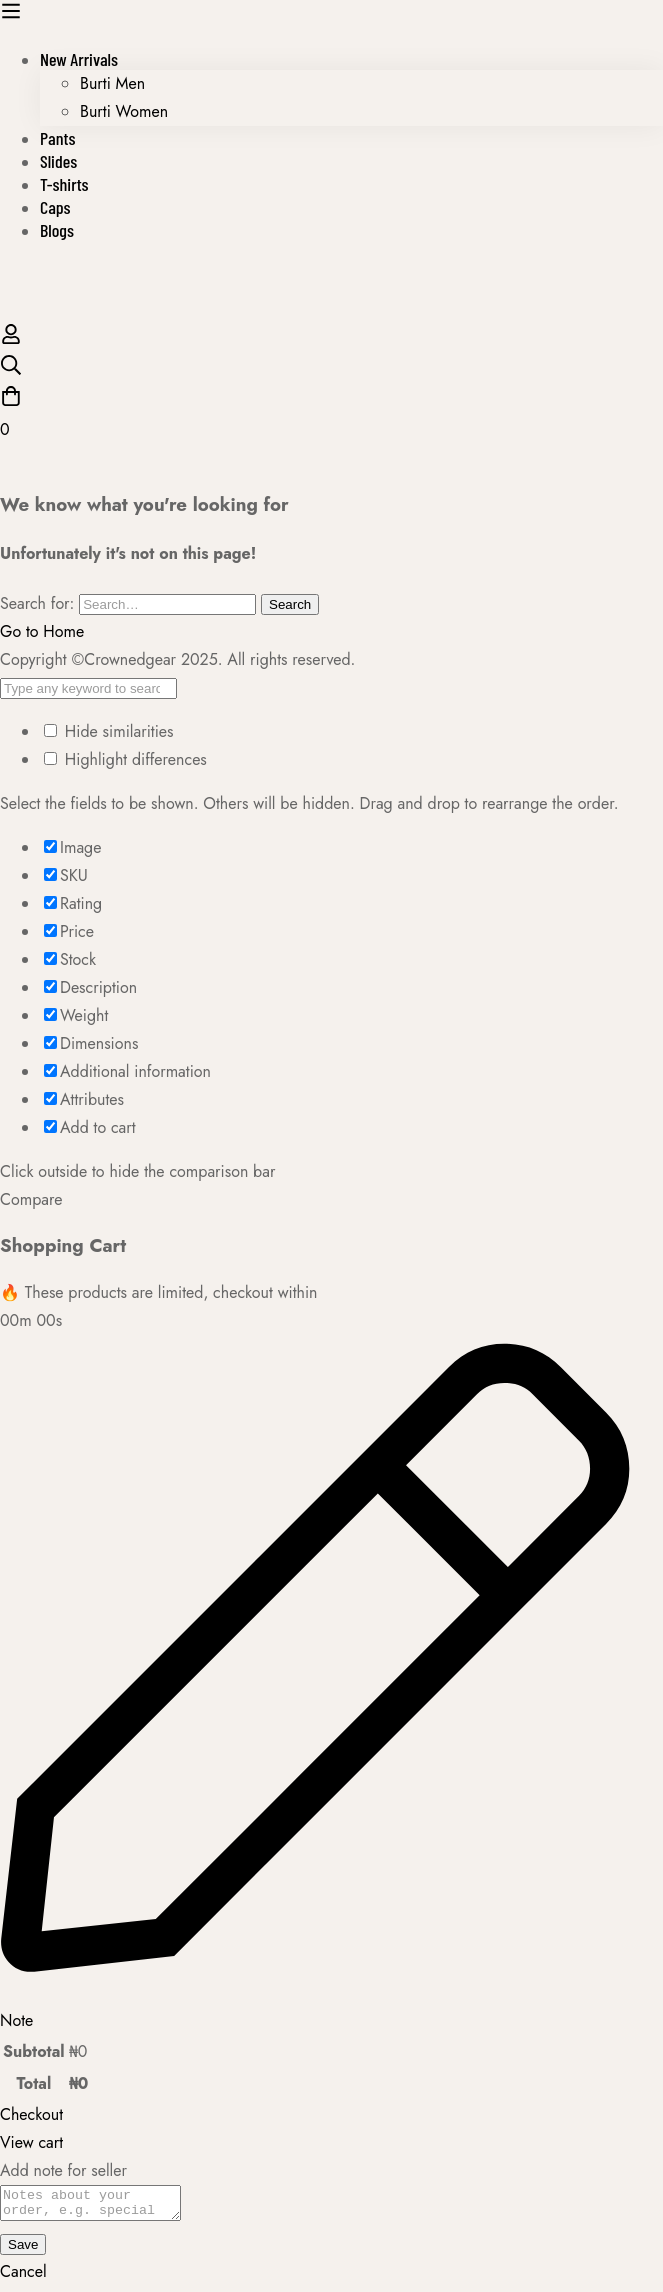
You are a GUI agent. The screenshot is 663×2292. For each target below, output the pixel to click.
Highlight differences (125, 759)
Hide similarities (109, 731)
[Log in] (11, 339)
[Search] (331, 369)
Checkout (31, 2114)
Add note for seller (63, 2170)
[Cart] (331, 414)
